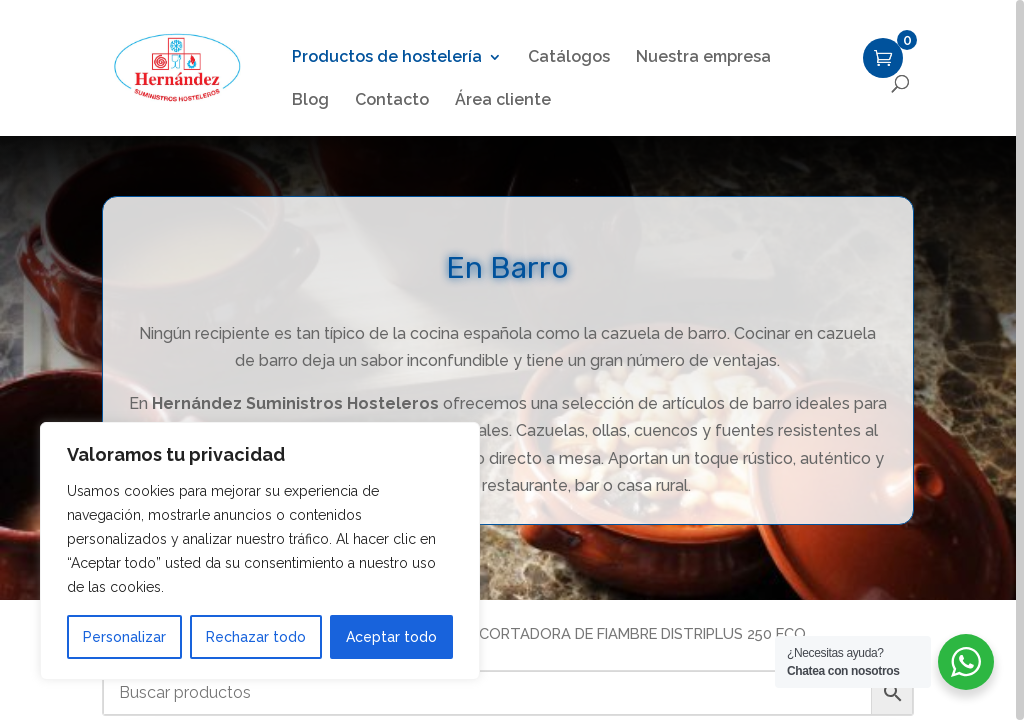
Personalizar (124, 637)
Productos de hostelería (387, 58)
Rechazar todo (256, 637)
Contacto (392, 101)
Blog (310, 101)
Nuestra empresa (703, 58)
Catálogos (569, 58)
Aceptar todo (391, 637)
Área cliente (503, 101)
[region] (512, 360)
